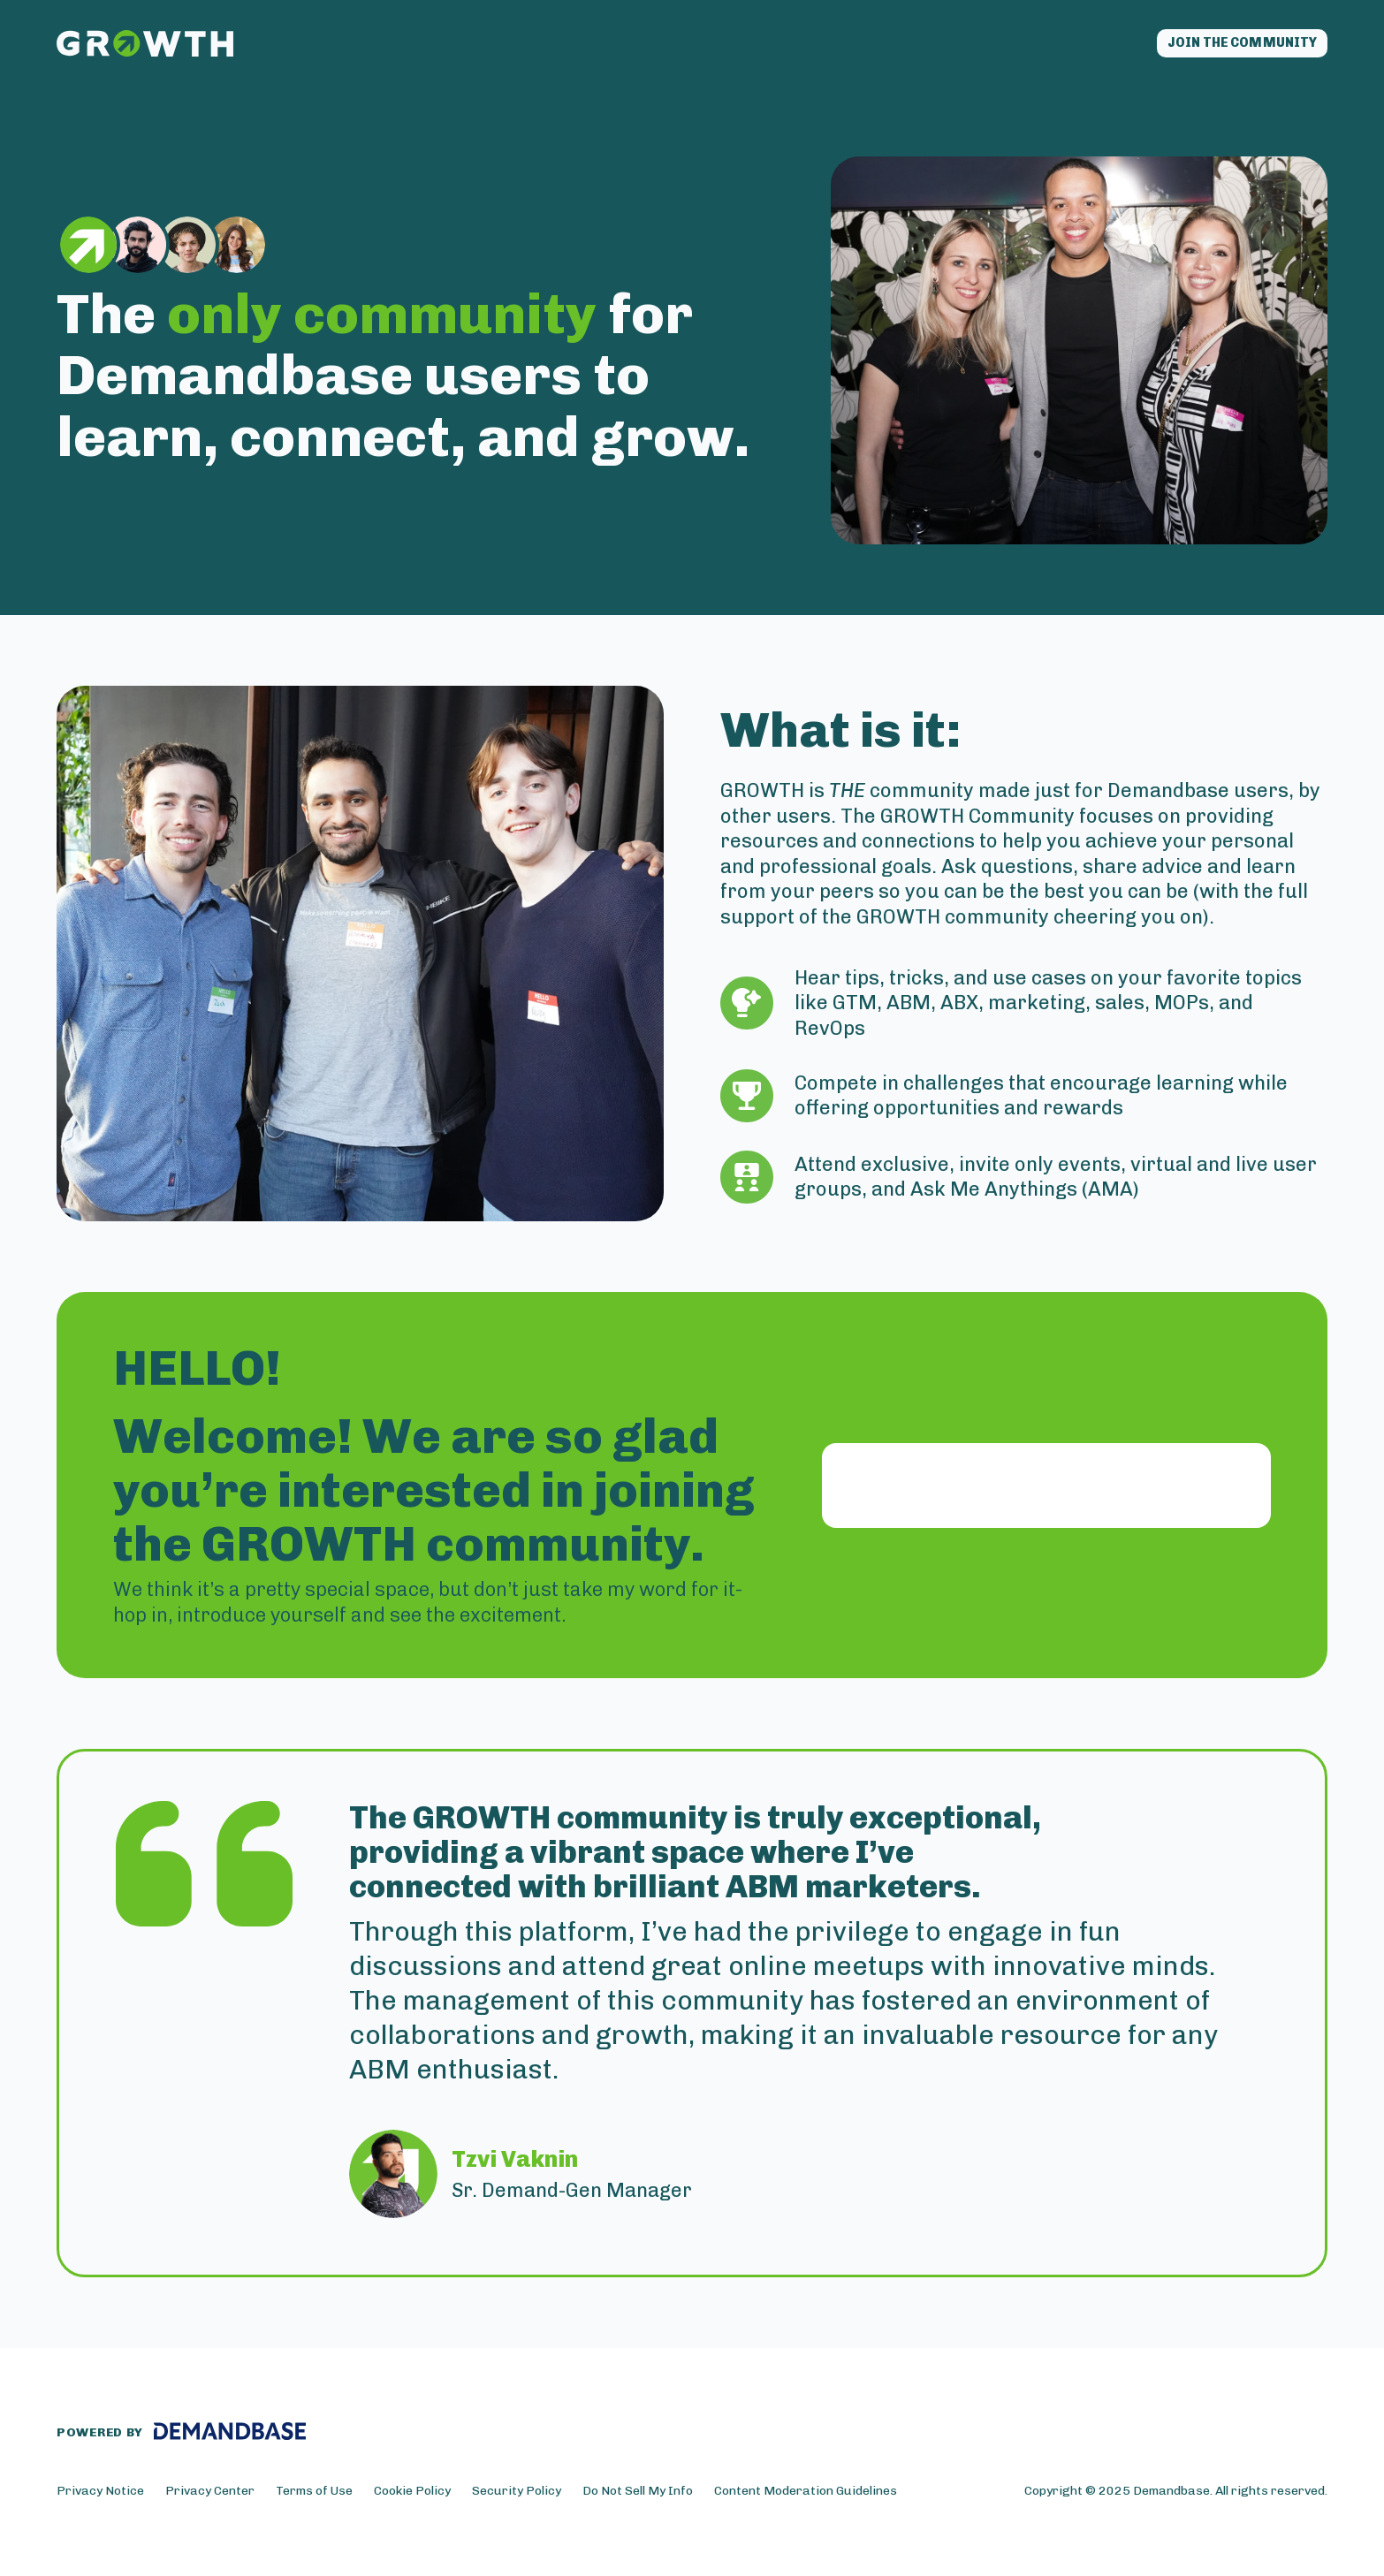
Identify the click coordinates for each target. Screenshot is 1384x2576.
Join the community (1219, 46)
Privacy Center (210, 2496)
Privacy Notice (100, 2496)
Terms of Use (314, 2496)
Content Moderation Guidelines (805, 2496)
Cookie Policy (412, 2496)
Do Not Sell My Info (637, 2496)
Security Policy (516, 2496)
